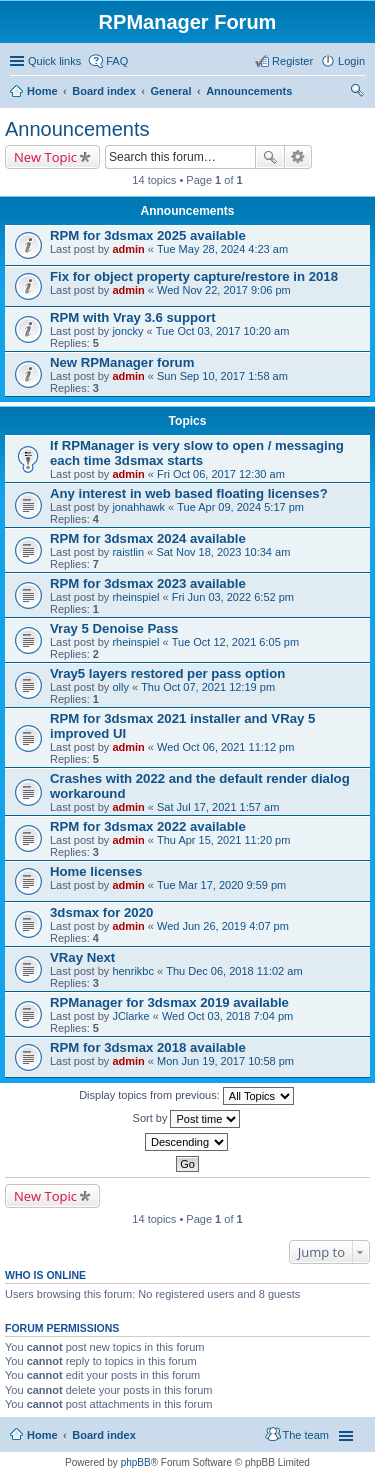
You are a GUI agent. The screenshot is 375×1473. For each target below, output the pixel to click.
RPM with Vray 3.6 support (133, 317)
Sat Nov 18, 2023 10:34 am (223, 552)
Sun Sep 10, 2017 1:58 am (222, 376)
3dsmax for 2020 (101, 912)
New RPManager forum (122, 362)
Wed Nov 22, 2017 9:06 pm (224, 290)
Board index (104, 91)
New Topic (45, 157)
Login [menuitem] (351, 61)
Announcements (249, 91)
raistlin (128, 552)
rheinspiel (135, 597)
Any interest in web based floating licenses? (189, 493)
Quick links (54, 61)
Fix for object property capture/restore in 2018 (194, 276)
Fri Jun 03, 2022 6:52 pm (233, 597)
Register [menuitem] (292, 61)
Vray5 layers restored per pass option (167, 673)
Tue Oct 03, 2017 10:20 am (223, 331)
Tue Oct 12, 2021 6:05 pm (235, 642)
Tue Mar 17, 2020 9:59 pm (221, 885)
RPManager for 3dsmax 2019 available (169, 1002)
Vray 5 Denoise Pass (114, 628)
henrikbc (133, 971)
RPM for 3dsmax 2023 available (148, 583)
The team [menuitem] (306, 1435)
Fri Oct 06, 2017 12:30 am (221, 474)
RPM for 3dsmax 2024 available (148, 538)
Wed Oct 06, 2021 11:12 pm (225, 747)
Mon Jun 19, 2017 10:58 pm (225, 1061)
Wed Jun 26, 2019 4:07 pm (223, 926)
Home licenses (96, 871)
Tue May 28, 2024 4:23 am (222, 249)
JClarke (130, 1016)
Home (42, 91)
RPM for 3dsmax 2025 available (148, 235)
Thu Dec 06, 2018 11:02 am (234, 971)
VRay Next (82, 957)
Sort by (187, 1119)
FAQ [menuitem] (117, 61)
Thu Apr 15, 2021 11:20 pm (223, 840)
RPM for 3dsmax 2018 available (148, 1047)
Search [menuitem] (357, 93)
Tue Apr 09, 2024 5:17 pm (240, 507)
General (170, 91)
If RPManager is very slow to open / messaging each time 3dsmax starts (197, 453)
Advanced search (298, 157)
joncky (127, 331)
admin (128, 249)
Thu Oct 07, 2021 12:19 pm (208, 687)
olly (120, 687)
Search (270, 157)
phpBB (136, 1462)
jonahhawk (138, 507)
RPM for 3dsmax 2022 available (148, 826)
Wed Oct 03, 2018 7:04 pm (227, 1016)
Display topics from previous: (186, 1096)
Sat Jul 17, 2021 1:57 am (218, 807)
